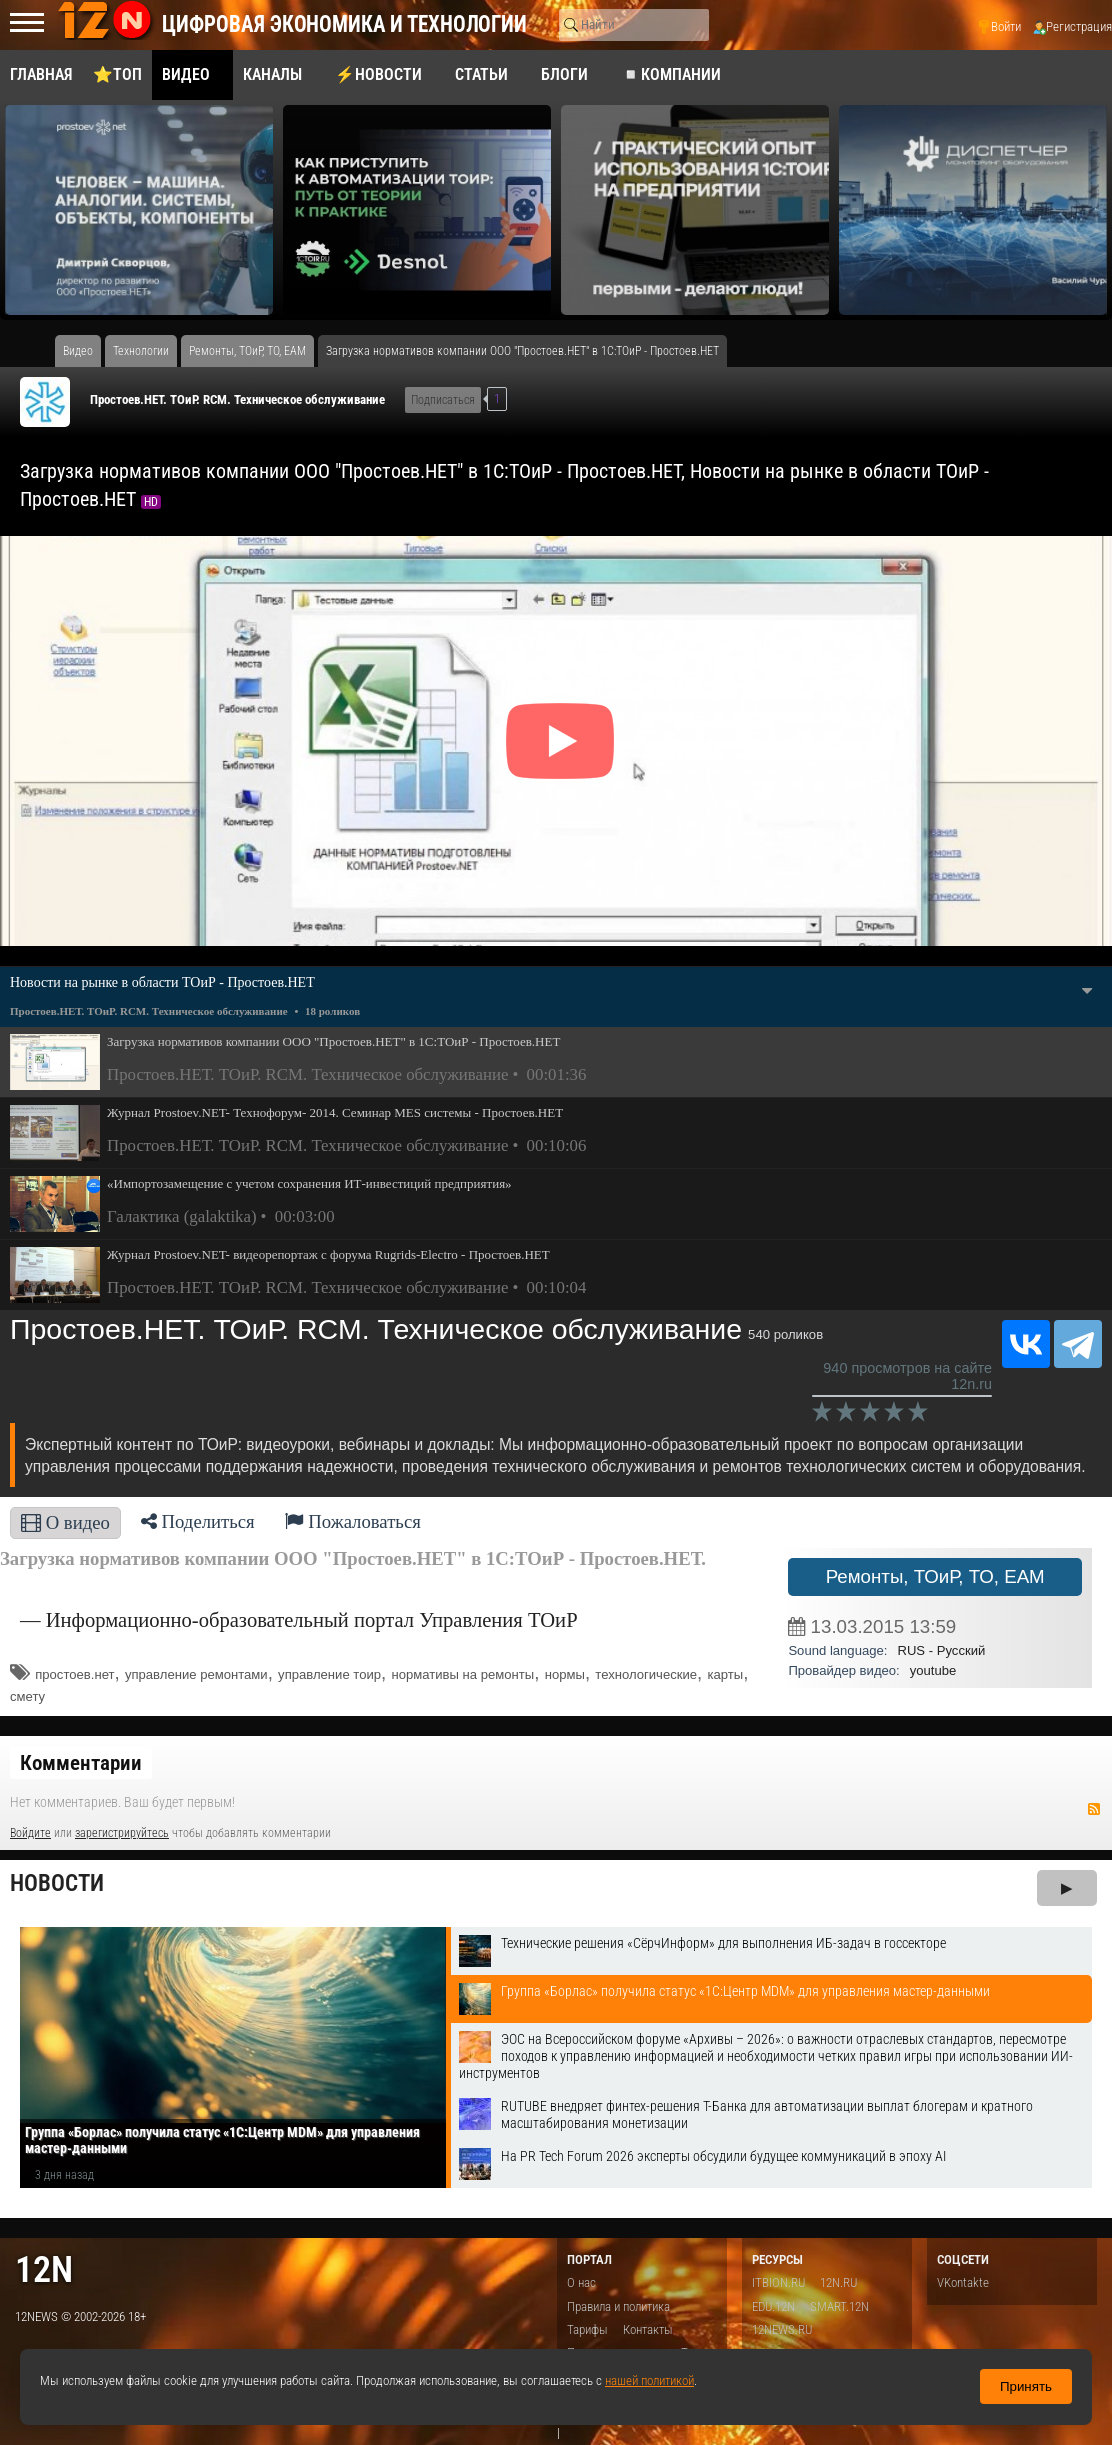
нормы (565, 1674)
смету (27, 1696)
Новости (57, 1883)
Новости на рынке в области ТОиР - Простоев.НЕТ (162, 982)
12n (44, 2269)
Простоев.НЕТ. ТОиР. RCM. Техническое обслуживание (237, 399)
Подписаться (443, 400)
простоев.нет (74, 1674)
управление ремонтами (196, 1674)
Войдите (30, 1833)
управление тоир (329, 1674)
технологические (646, 1674)
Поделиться (198, 1521)
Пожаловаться (353, 1521)
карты (725, 1674)
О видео (65, 1522)
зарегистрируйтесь (122, 1833)
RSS (1094, 1809)
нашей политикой (649, 2380)
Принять (1026, 2386)
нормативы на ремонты (462, 1674)
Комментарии (81, 1763)
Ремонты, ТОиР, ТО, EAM (935, 1576)
